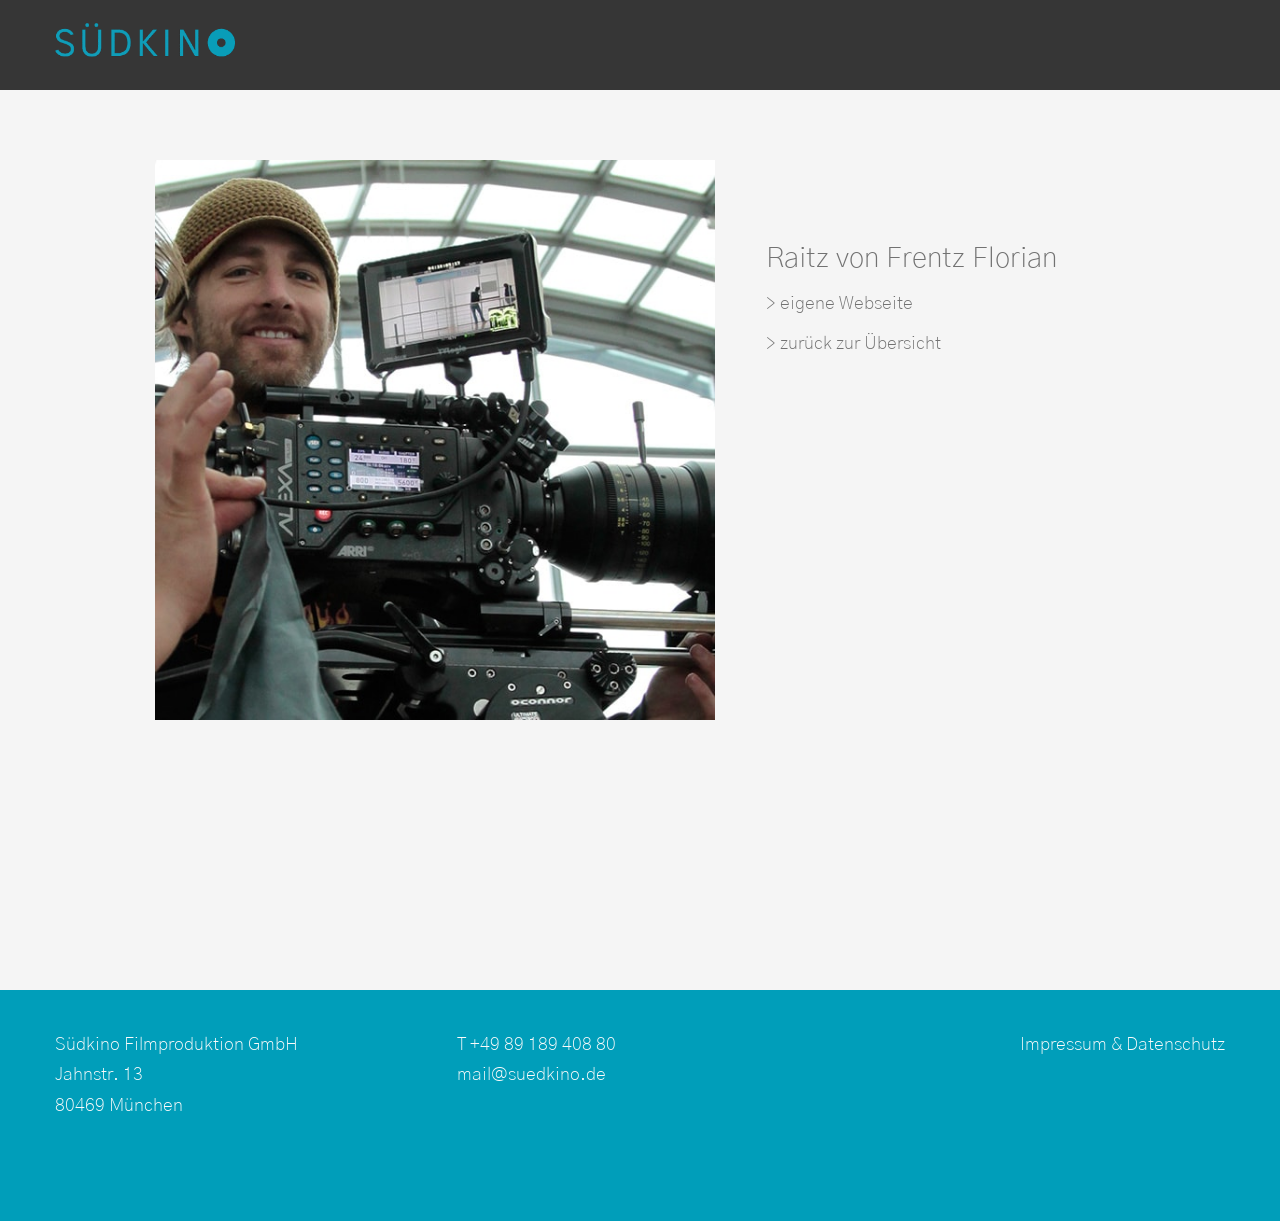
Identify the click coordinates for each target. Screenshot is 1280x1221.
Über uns (1108, 45)
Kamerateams (742, 45)
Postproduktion (564, 45)
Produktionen (389, 45)
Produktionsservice (935, 45)
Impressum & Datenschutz (1122, 1045)
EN (1185, 45)
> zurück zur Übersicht (853, 344)
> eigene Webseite (839, 304)
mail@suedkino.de (531, 1075)
